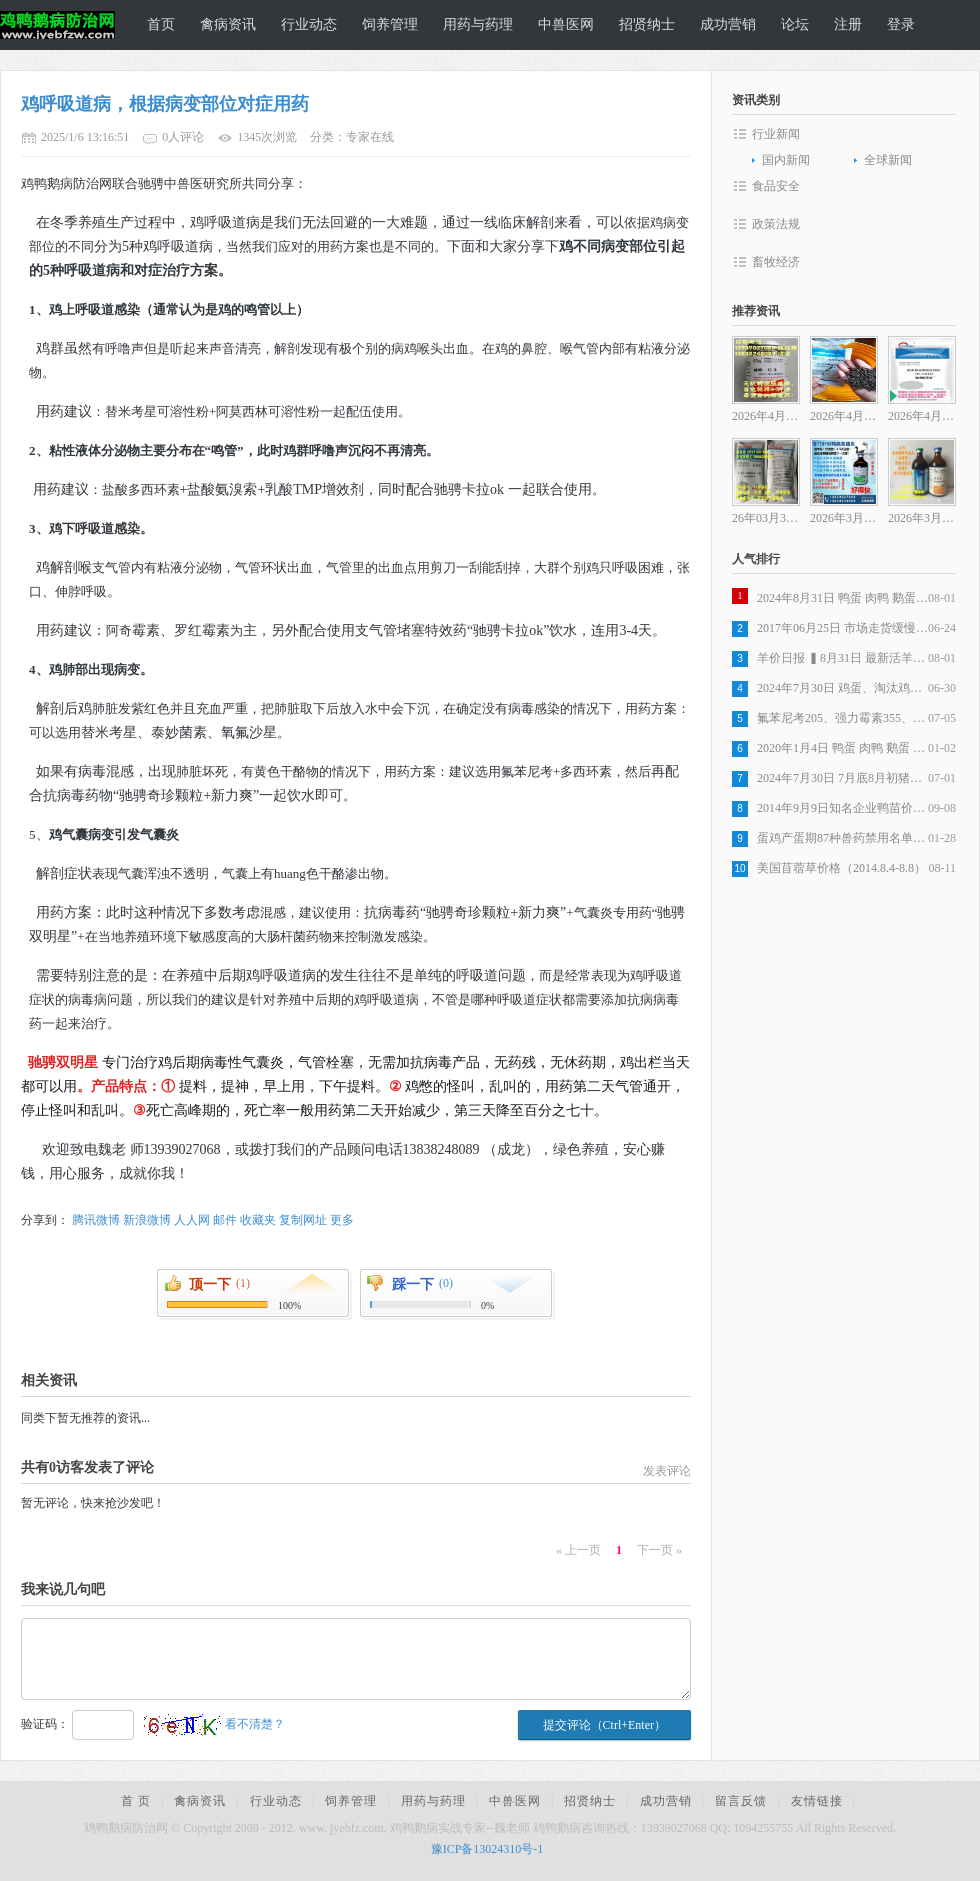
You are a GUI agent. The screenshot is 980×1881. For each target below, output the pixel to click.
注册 (848, 24)
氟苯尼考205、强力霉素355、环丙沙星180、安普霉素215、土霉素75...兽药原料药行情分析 (842, 718)
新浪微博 (147, 1220)
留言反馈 (741, 1801)
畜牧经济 (776, 262)
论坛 (795, 24)
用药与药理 (478, 24)
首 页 (136, 1801)
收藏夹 (258, 1220)
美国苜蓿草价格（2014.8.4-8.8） (841, 868)
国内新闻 (786, 160)
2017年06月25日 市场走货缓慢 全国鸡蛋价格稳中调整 (842, 628)
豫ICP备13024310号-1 (487, 1849)
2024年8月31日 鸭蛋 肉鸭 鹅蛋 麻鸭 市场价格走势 (842, 598)
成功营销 (728, 24)
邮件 (225, 1220)
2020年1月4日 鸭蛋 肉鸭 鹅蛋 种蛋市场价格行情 (842, 748)
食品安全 (776, 186)
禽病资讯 (228, 24)
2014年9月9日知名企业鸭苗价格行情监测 (842, 808)
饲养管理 (390, 24)
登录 (901, 24)
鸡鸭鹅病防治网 (55, 25)
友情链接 (817, 1801)
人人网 (192, 1220)
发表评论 (667, 1471)
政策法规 (776, 224)
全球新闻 (888, 160)
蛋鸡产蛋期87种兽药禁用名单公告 (842, 838)
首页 (161, 24)
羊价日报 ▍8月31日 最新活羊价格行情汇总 (842, 658)
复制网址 (303, 1220)
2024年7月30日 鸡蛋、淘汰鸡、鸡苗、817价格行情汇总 (842, 688)
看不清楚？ (213, 1724)
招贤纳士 (647, 24)
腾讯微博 (96, 1220)
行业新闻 (776, 134)
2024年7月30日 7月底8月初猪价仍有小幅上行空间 (842, 778)
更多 (342, 1220)
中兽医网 (566, 24)
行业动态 (309, 24)
